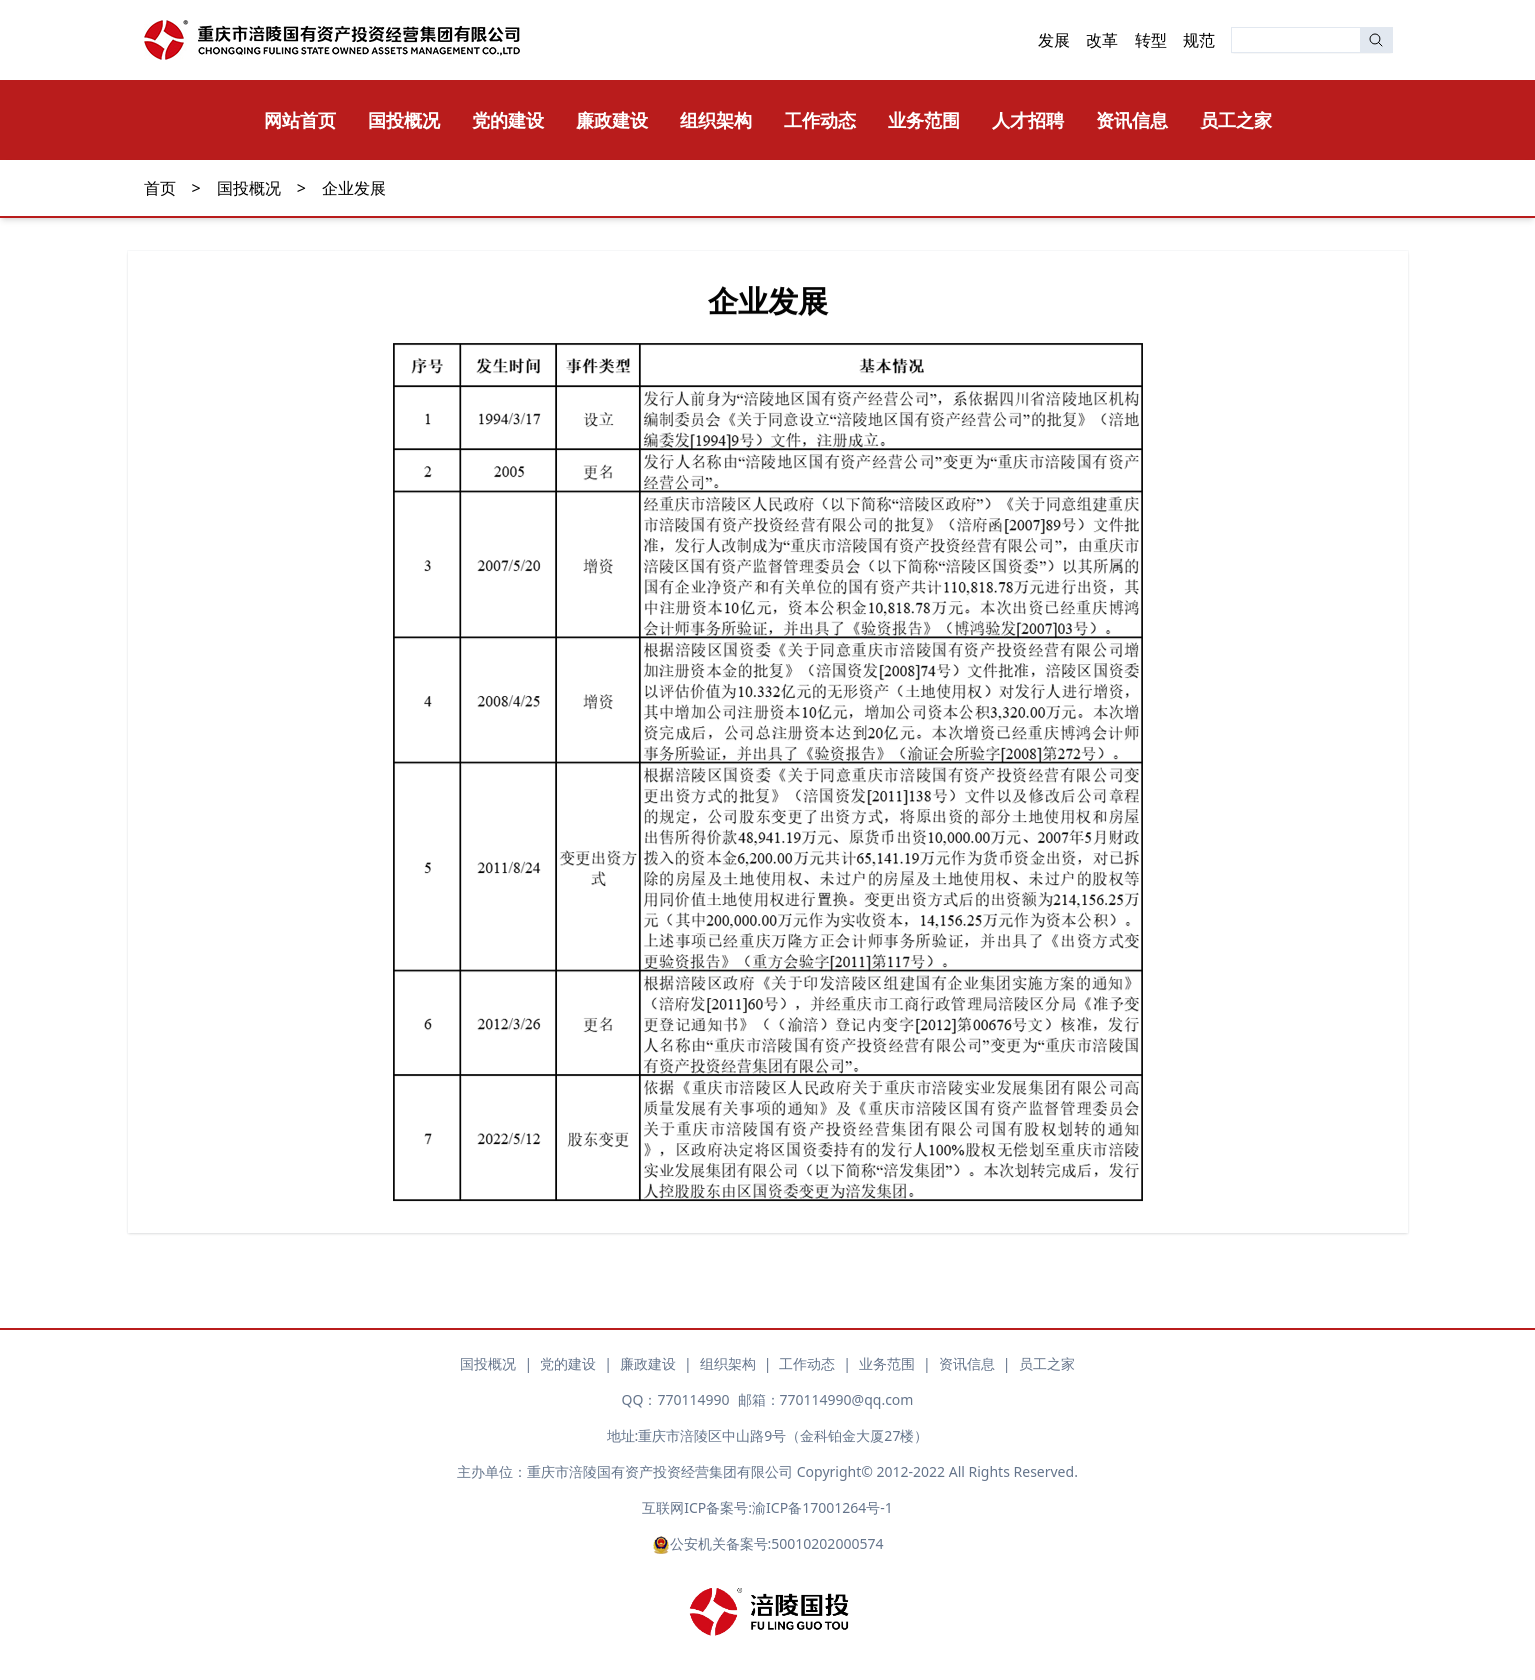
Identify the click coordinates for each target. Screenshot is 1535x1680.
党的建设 (508, 120)
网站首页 (300, 120)
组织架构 (716, 120)
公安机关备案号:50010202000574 (768, 1544)
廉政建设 (612, 120)
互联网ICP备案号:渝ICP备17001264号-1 (767, 1507)
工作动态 (820, 120)
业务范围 (924, 120)
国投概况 (404, 120)
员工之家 (1236, 120)
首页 (160, 188)
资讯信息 (1132, 120)
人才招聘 (1028, 120)
